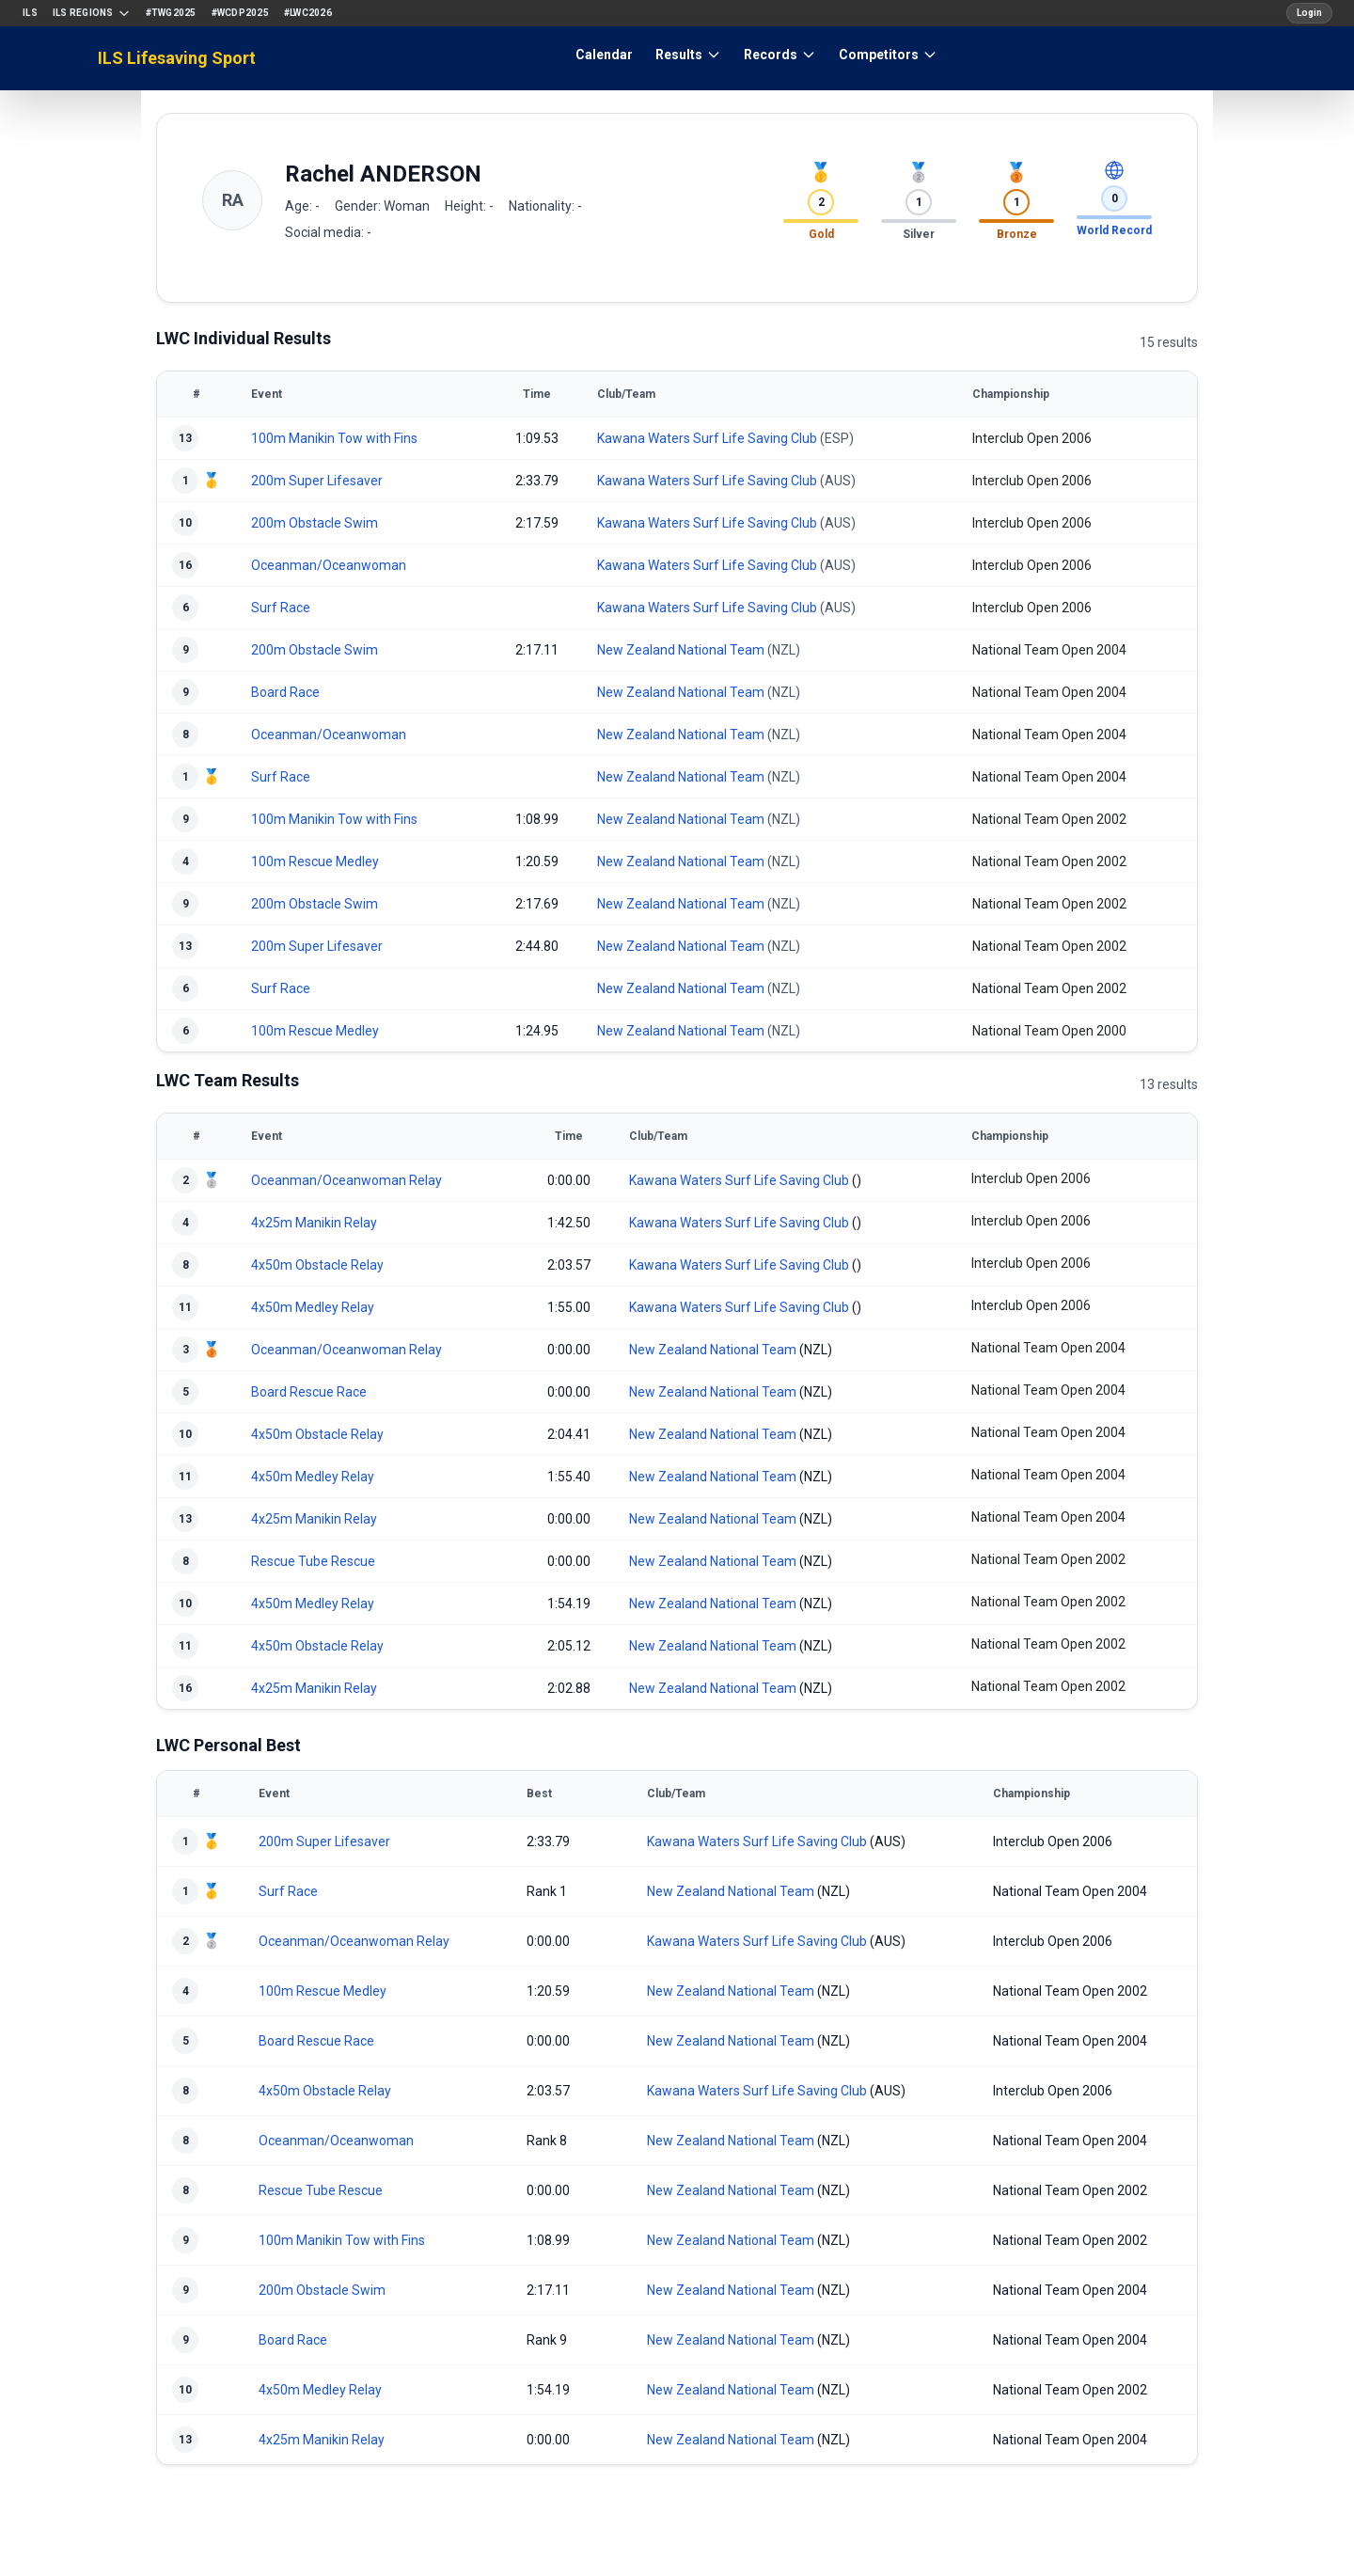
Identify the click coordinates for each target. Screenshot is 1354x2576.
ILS (30, 13)
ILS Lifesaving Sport (177, 58)
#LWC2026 (308, 13)
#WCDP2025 (240, 13)
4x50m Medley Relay (312, 1307)
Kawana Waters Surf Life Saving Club (707, 438)
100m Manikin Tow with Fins (334, 438)
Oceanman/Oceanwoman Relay (346, 1180)
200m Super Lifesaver (317, 480)
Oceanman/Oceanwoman (328, 565)
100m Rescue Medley (315, 861)
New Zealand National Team (680, 649)
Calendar (604, 54)
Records (780, 54)
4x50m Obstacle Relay (317, 1264)
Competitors (888, 54)
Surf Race (280, 607)
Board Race (285, 692)
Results (688, 54)
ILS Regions (92, 13)
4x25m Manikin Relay (314, 1222)
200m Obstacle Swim (314, 522)
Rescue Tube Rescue (313, 1561)
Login (1309, 13)
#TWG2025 (171, 13)
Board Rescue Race (309, 1391)
